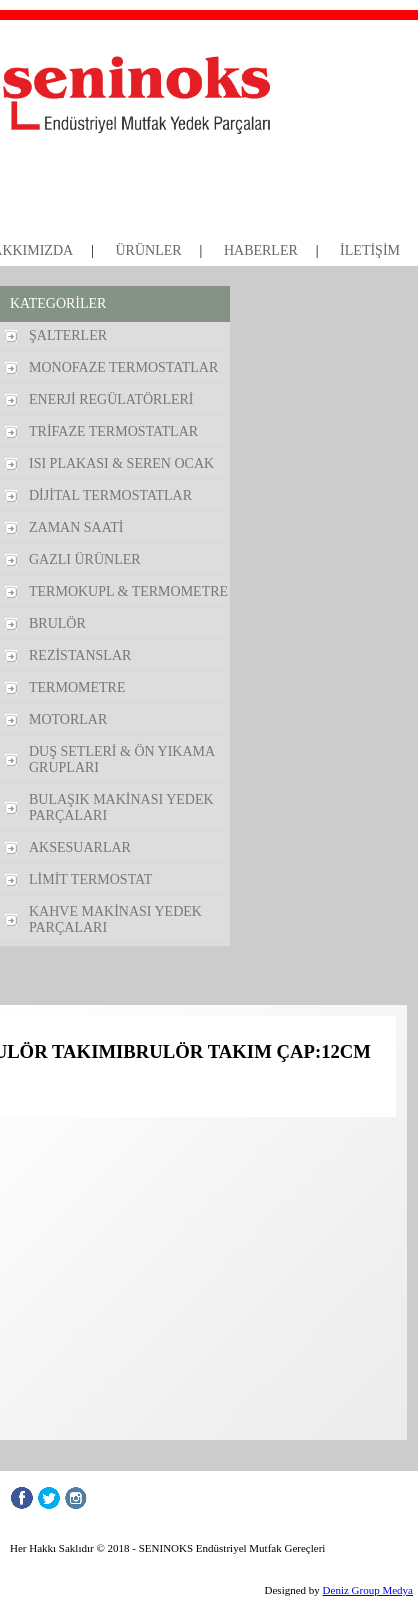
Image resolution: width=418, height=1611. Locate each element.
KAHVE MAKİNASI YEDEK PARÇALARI (115, 919)
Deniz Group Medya (368, 1590)
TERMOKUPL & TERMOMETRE (128, 591)
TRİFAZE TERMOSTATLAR (113, 431)
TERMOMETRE (77, 687)
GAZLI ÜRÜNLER (85, 559)
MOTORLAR (68, 719)
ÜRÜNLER (148, 250)
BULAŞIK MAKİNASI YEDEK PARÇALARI (121, 807)
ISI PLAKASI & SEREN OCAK (121, 463)
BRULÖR (57, 623)
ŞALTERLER (68, 335)
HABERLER (261, 250)
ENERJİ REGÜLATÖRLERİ (111, 399)
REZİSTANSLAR (80, 655)
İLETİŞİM (370, 250)
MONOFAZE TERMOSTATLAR (123, 367)
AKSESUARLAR (80, 847)
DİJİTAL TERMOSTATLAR (110, 495)
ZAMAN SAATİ (76, 527)
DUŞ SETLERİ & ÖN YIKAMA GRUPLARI (122, 759)
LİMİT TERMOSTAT (90, 879)
